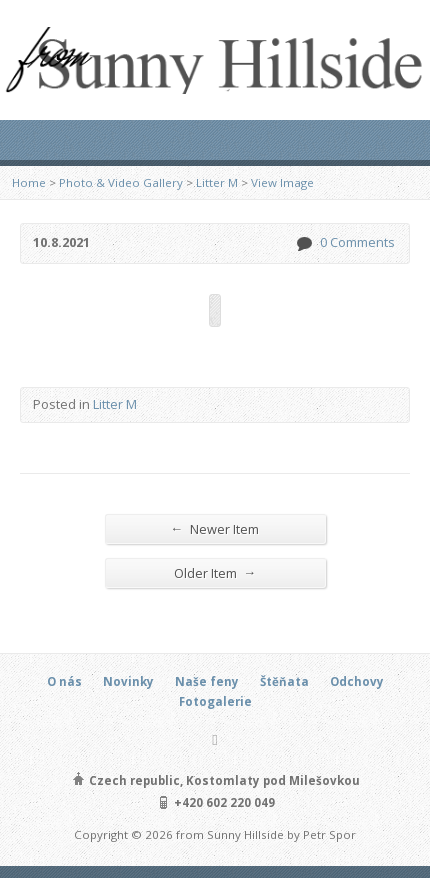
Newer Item (215, 528)
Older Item (215, 572)
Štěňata (284, 681)
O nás (64, 681)
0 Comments (303, 243)
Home (29, 182)
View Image (282, 182)
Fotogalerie (215, 701)
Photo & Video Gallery (121, 182)
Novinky (128, 681)
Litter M (217, 182)
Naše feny (207, 681)
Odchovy (357, 681)
